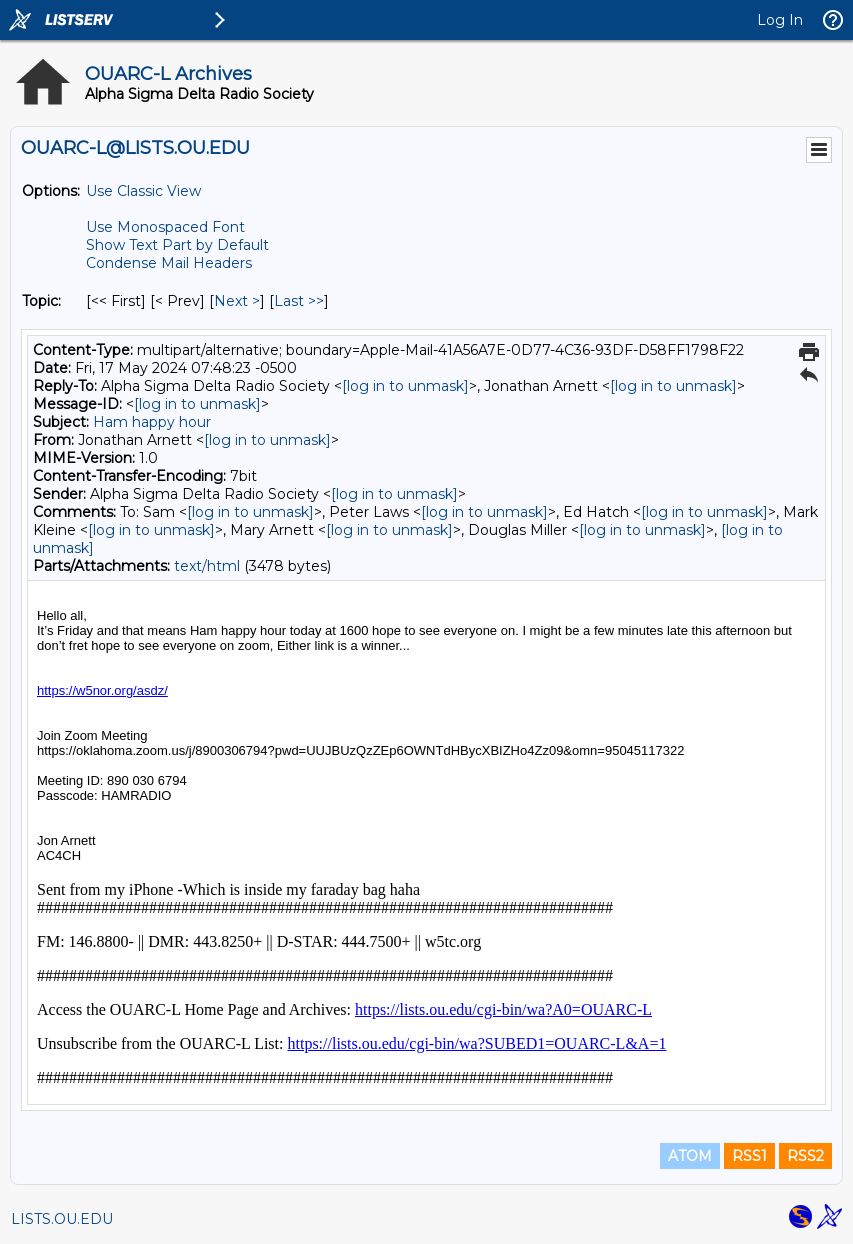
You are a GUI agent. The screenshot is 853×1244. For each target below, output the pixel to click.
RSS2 (805, 1156)
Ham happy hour (152, 422)
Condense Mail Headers (169, 263)
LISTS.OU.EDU (62, 1219)
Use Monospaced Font (165, 227)
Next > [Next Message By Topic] (237, 301)
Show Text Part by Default (177, 245)
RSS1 (749, 1156)
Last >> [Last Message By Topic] (299, 301)
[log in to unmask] (405, 386)
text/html (207, 566)
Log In (780, 20)
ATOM (690, 1156)
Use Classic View (143, 191)
